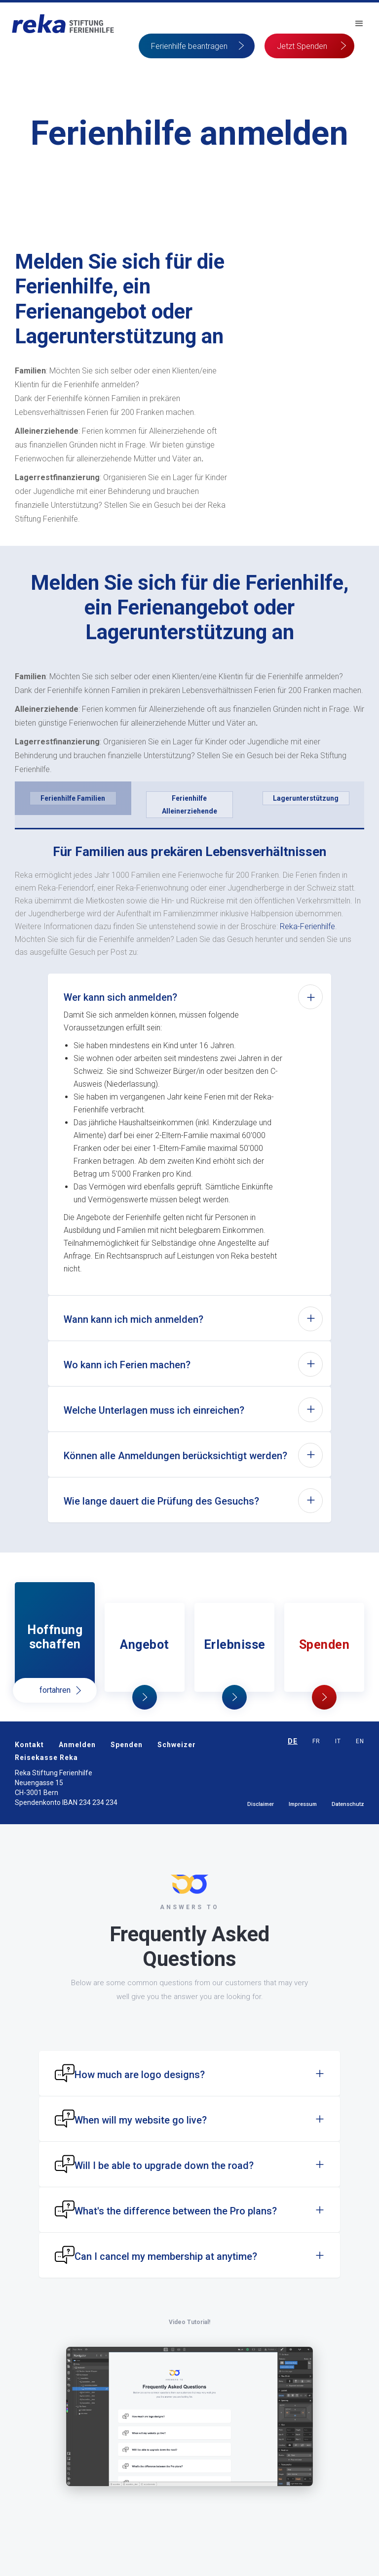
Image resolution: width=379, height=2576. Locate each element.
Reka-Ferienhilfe (307, 926)
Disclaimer (260, 1804)
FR (316, 1741)
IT (338, 1741)
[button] (359, 24)
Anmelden (77, 1745)
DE (293, 1741)
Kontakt (29, 1745)
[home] (63, 24)
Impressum (303, 1804)
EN (360, 1741)
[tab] (73, 798)
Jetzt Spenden (302, 46)
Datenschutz (348, 1804)
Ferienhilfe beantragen (189, 46)
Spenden (127, 1745)
